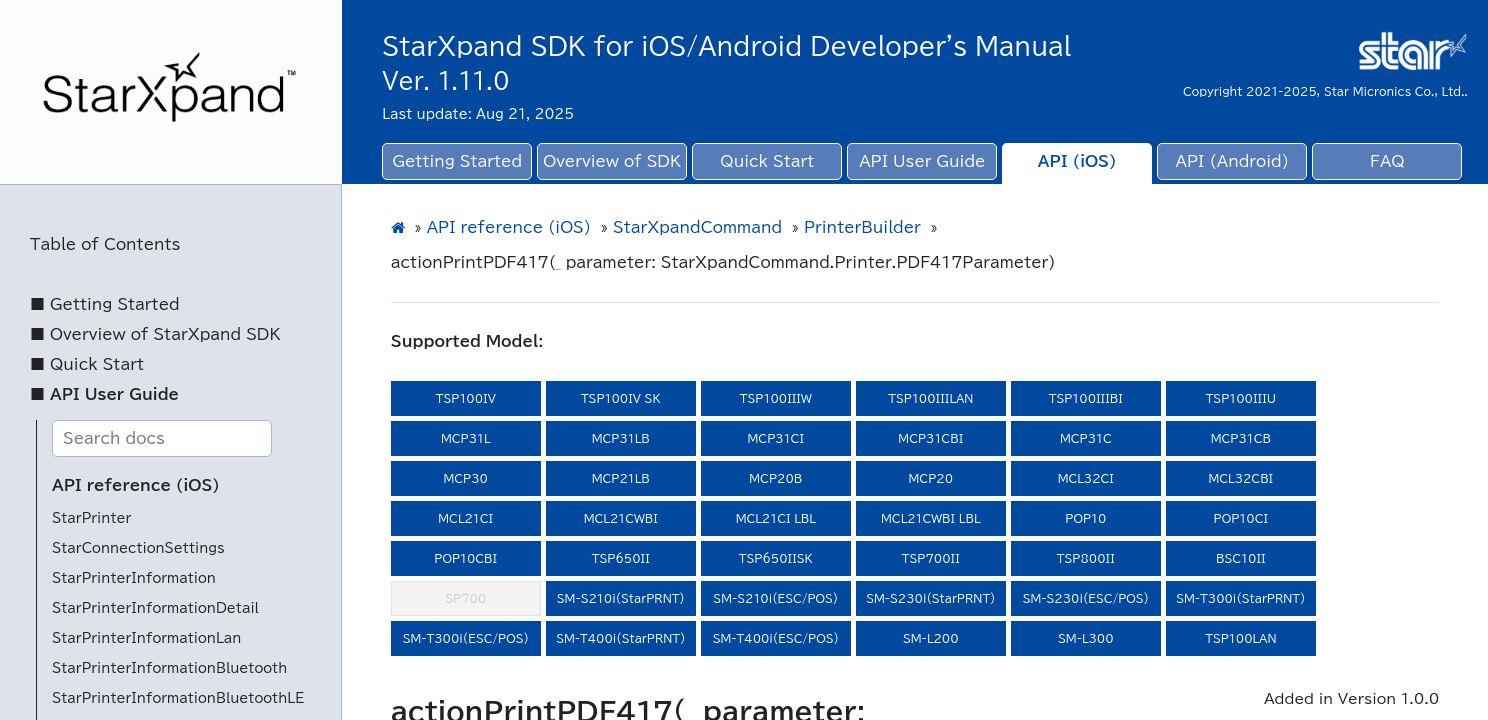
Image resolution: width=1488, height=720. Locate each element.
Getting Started (457, 161)
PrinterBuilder (862, 227)
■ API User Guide (104, 394)
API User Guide (922, 161)
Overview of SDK (612, 161)
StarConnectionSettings (138, 548)
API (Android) (1232, 161)
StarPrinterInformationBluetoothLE (178, 698)
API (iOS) (1077, 161)
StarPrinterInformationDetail (155, 608)
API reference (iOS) (136, 485)
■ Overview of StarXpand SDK (155, 334)
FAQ (1387, 161)
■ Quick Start (87, 364)
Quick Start (767, 161)
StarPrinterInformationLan (146, 638)
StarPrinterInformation (134, 578)
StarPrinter (91, 518)
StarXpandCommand (697, 227)
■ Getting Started (105, 304)
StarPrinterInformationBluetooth (169, 668)
